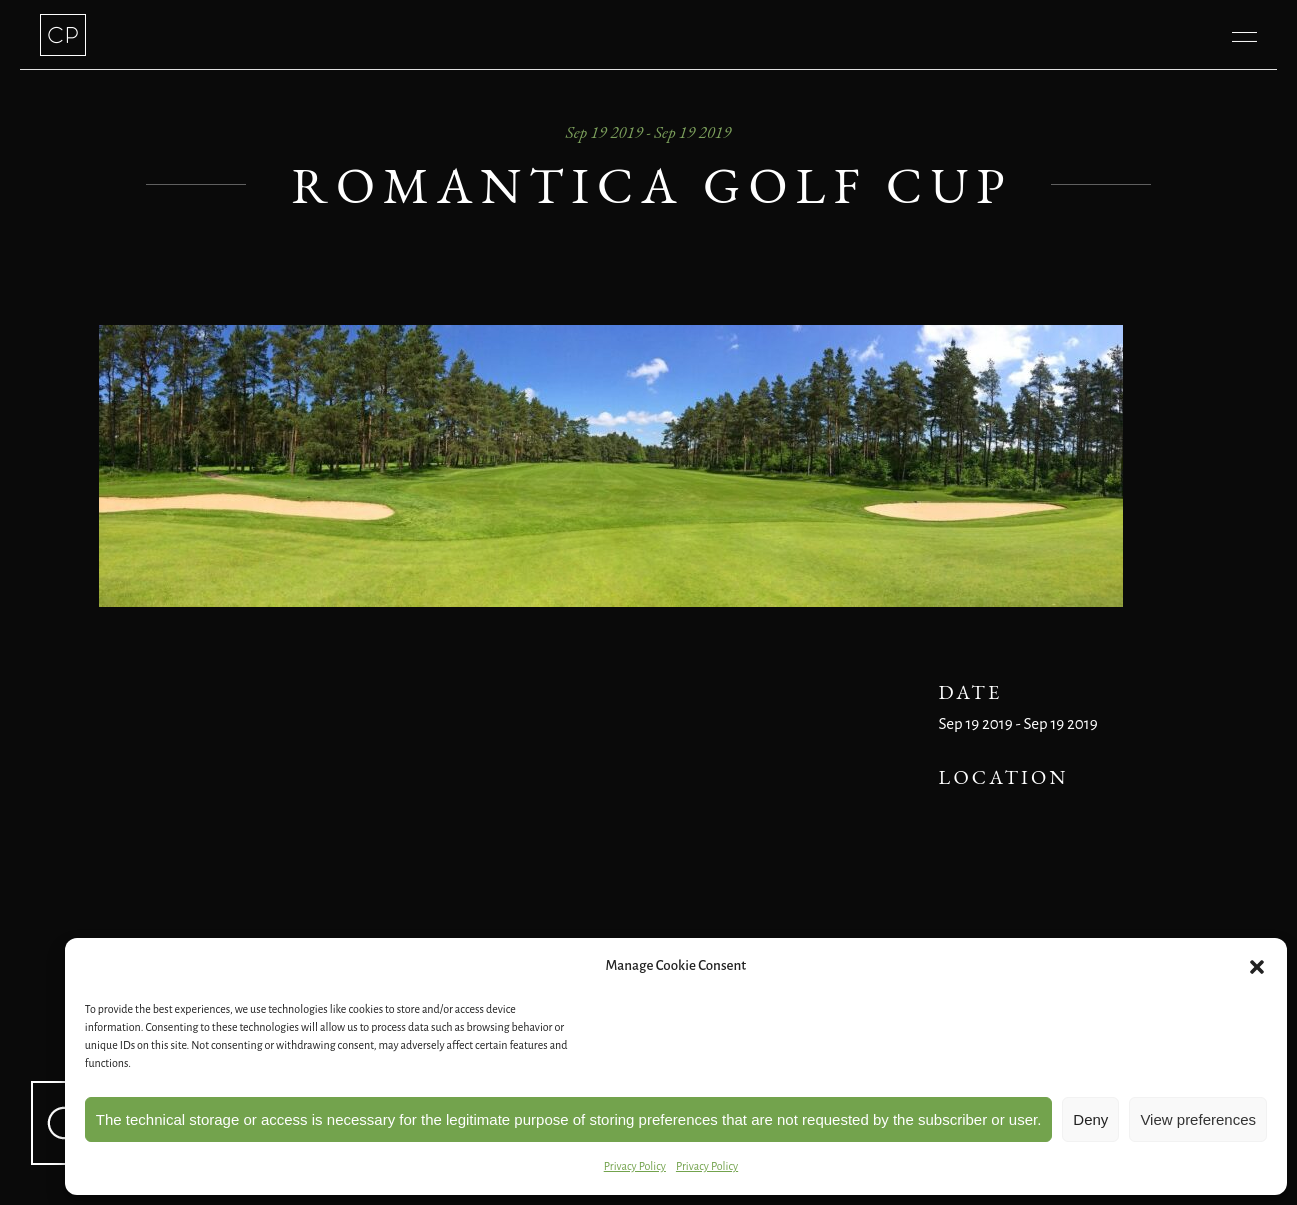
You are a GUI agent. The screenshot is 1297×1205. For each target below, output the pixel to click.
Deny (1090, 1119)
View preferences (1198, 1119)
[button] (1257, 967)
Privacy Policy (635, 1166)
